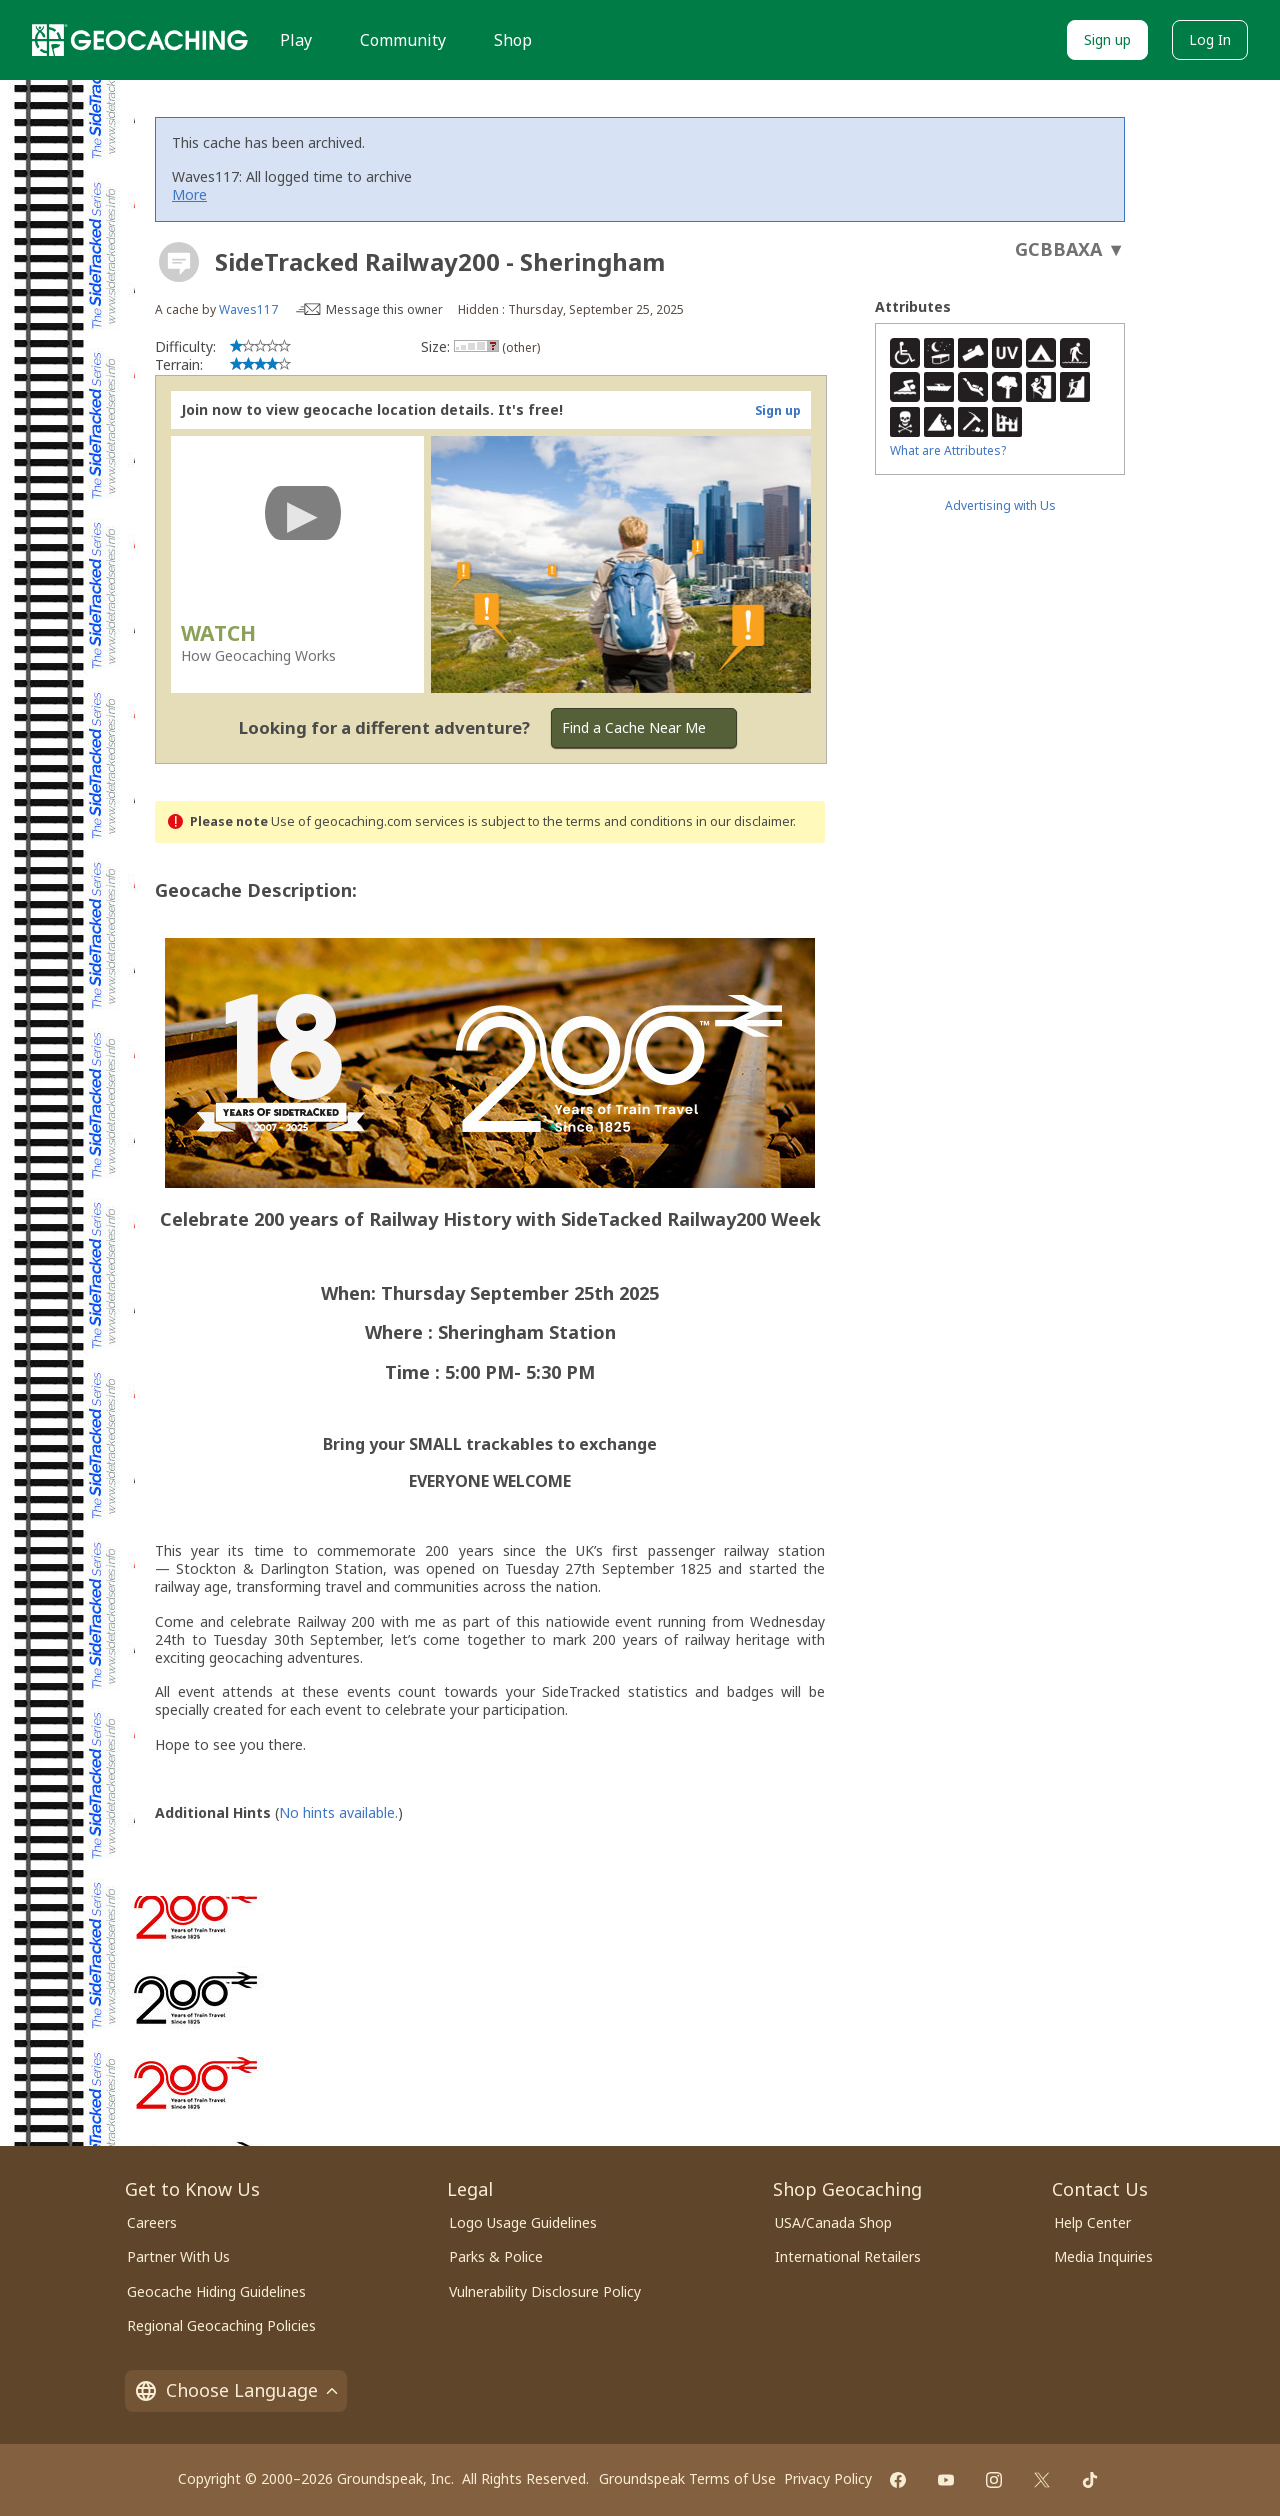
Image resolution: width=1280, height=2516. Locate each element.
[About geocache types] (179, 262)
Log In (1210, 39)
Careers (152, 2222)
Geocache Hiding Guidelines (216, 2291)
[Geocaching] (140, 40)
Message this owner (384, 309)
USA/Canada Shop (833, 2222)
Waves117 (248, 309)
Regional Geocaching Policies (221, 2325)
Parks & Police (496, 2256)
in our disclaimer (744, 821)
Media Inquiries (1103, 2256)
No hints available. (338, 1812)
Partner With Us (178, 2256)
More (189, 194)
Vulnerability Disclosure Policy (545, 2291)
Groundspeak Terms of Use (687, 2478)
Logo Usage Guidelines (523, 2222)
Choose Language (236, 2390)
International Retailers (848, 2256)
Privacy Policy (828, 2478)
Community (403, 40)
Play (296, 40)
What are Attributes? (948, 450)
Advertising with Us (1000, 505)
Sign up (1107, 39)
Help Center (1092, 2222)
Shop (513, 40)
